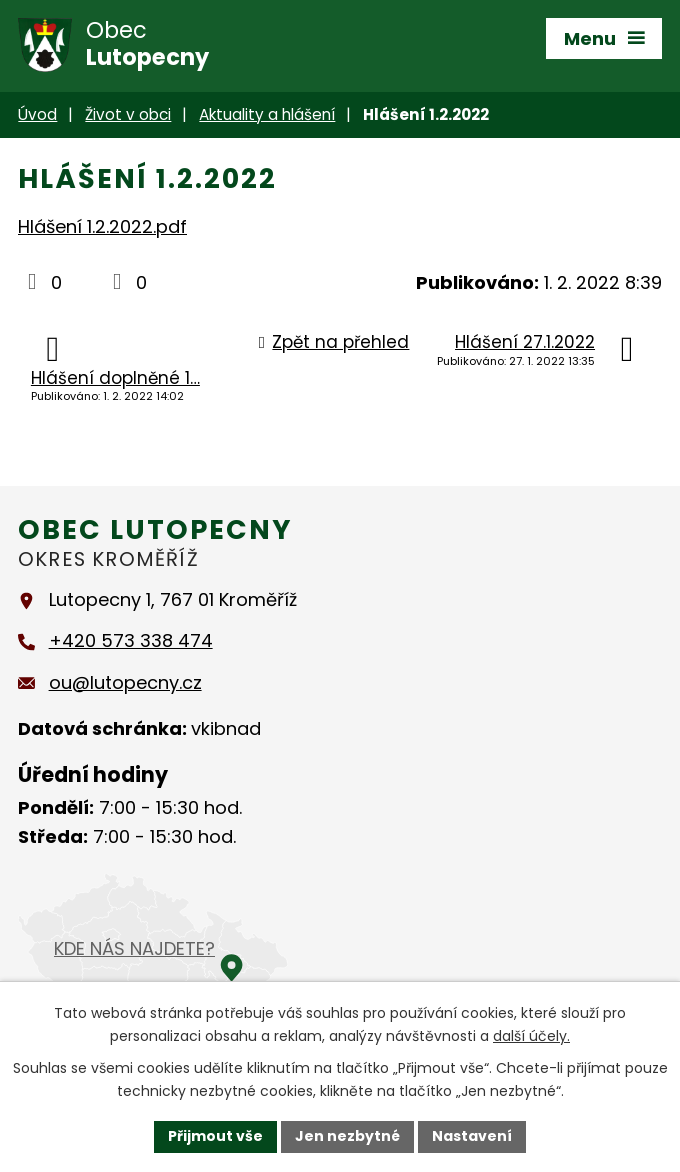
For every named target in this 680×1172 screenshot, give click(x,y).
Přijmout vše (215, 1136)
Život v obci (128, 114)
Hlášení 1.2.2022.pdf (102, 226)
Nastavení (472, 1136)
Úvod (37, 114)
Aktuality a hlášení (267, 114)
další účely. (531, 1036)
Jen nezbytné (347, 1136)
